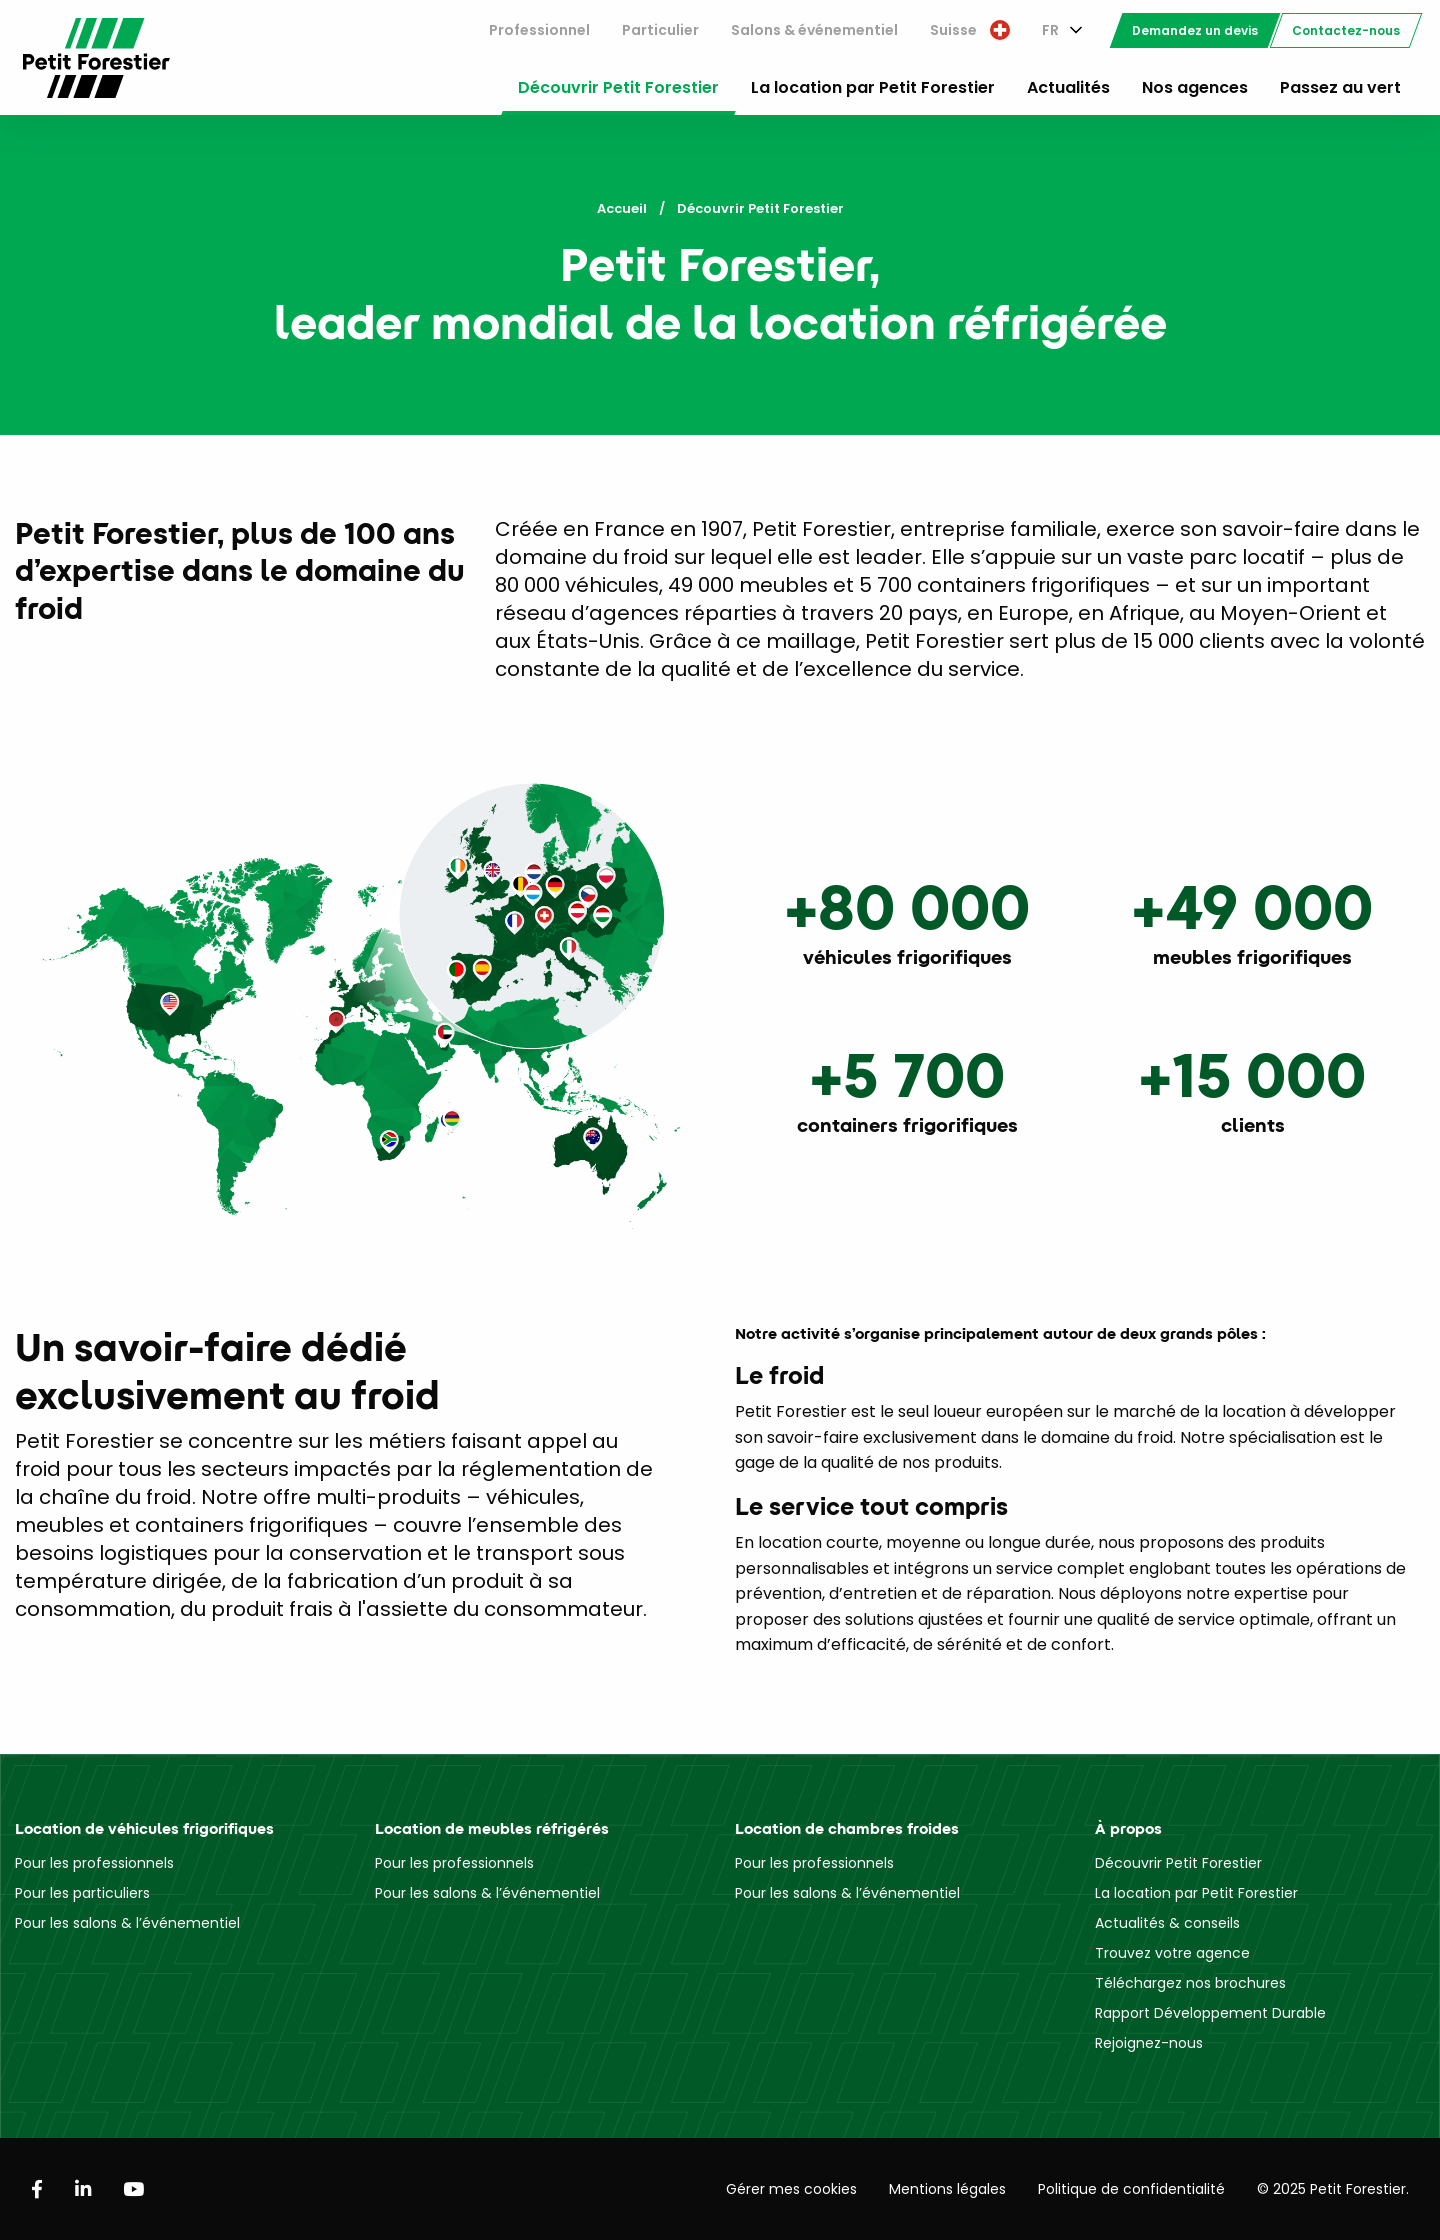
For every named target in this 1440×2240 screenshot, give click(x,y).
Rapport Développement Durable (1210, 2013)
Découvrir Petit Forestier (618, 87)
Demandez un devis (1195, 30)
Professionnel (539, 30)
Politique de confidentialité (1131, 2189)
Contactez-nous (1346, 30)
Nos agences (1195, 87)
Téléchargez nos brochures (1190, 1983)
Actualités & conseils (1167, 1923)
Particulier (660, 30)
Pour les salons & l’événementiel (127, 1923)
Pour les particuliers (82, 1893)
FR (1050, 30)
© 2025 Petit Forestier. (1333, 2189)
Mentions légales (947, 2189)
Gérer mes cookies (791, 2189)
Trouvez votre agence (1172, 1953)
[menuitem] (539, 30)
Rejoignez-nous (1149, 2043)
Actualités (1068, 87)
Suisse (970, 30)
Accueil (622, 208)
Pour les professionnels (94, 1863)
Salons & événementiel (814, 30)
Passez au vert (1340, 87)
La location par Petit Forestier (873, 87)
